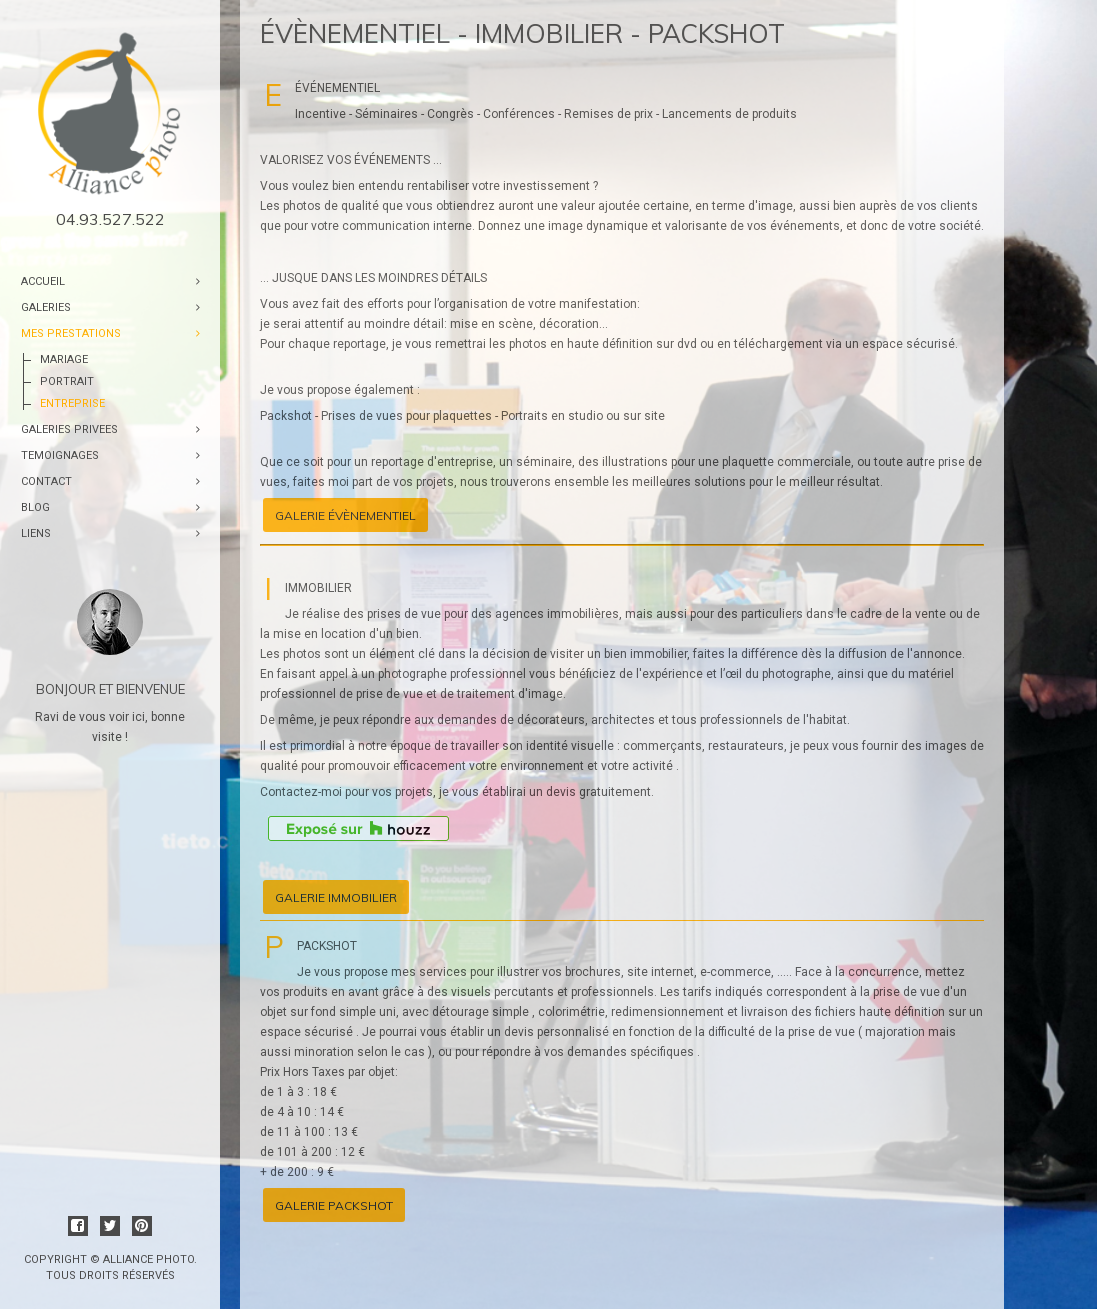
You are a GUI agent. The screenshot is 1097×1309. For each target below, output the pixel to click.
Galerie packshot (334, 1205)
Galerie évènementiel (345, 515)
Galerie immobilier (336, 897)
